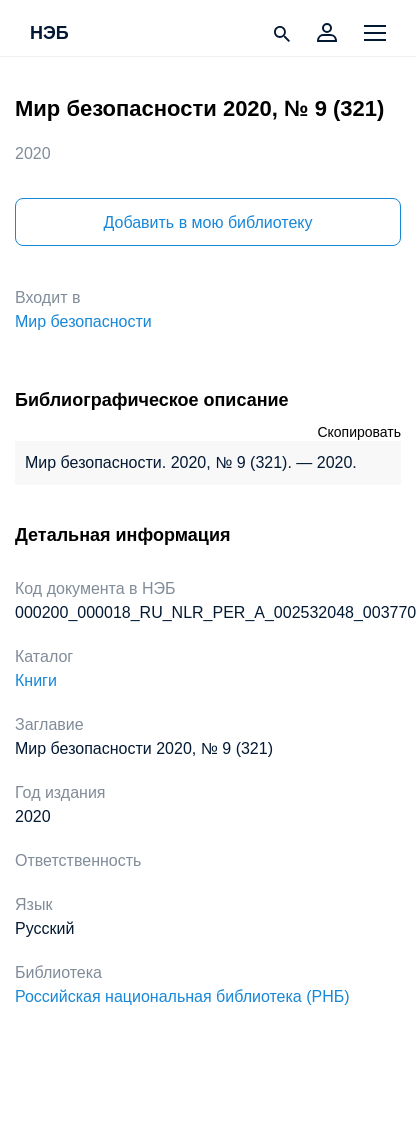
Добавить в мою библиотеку (207, 222)
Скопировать (359, 432)
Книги (36, 680)
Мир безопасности (83, 321)
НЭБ (49, 34)
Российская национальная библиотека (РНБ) (182, 996)
